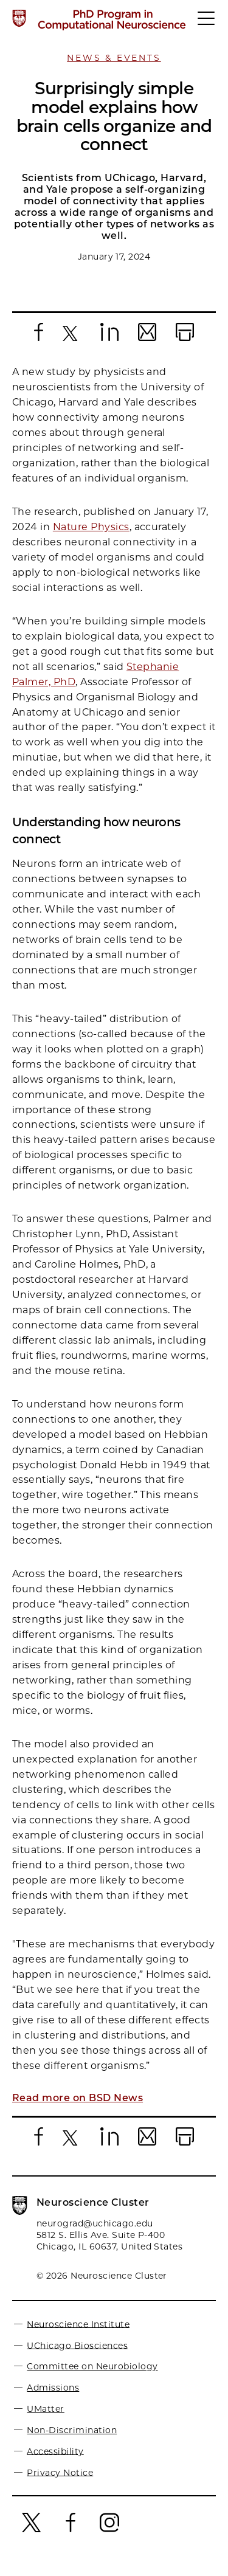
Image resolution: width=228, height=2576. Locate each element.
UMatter (45, 2419)
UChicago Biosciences (77, 2355)
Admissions (53, 2398)
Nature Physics (91, 538)
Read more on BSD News (77, 2109)
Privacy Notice (60, 2483)
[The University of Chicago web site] (19, 18)
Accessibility (55, 2461)
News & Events (114, 57)
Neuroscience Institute (78, 2334)
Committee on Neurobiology (92, 2377)
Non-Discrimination (72, 2441)
